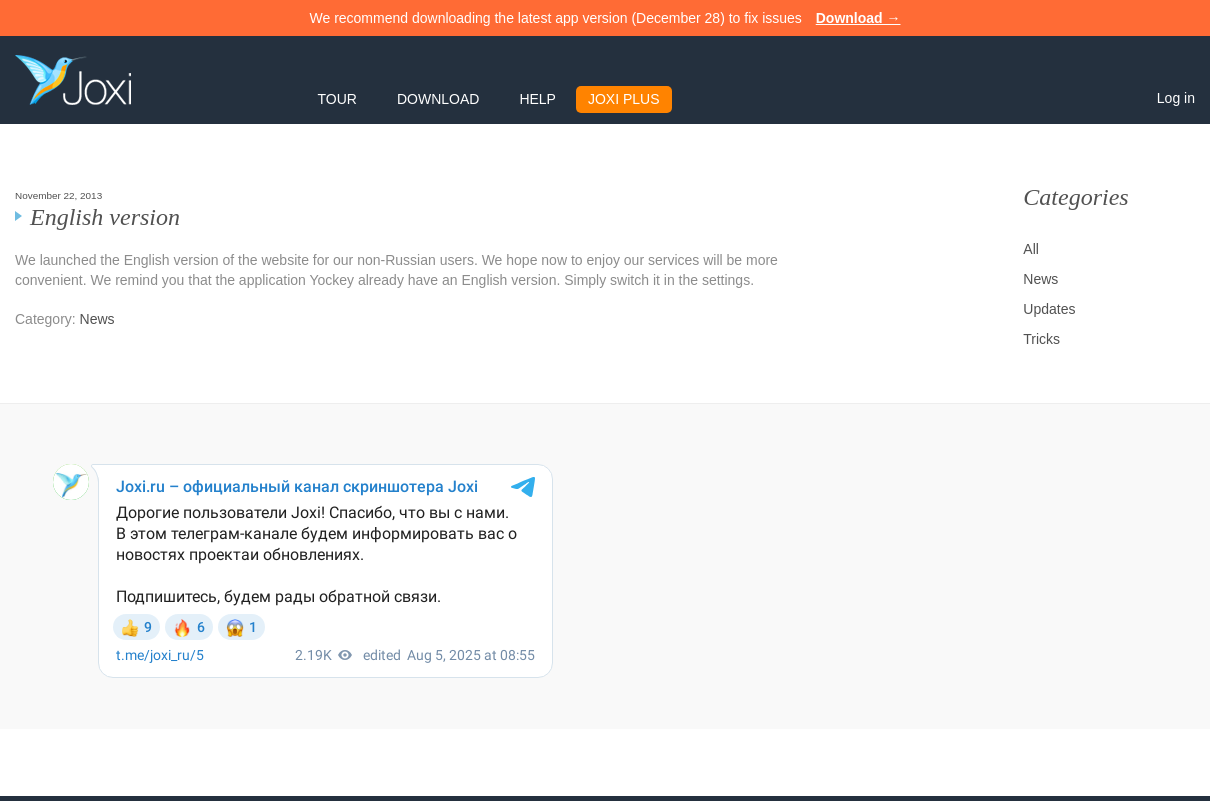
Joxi (73, 80)
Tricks (1041, 339)
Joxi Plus (624, 99)
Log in (1176, 98)
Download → (858, 18)
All (1031, 249)
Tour (337, 99)
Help (537, 99)
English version (105, 217)
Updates (1049, 309)
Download (438, 99)
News (97, 319)
